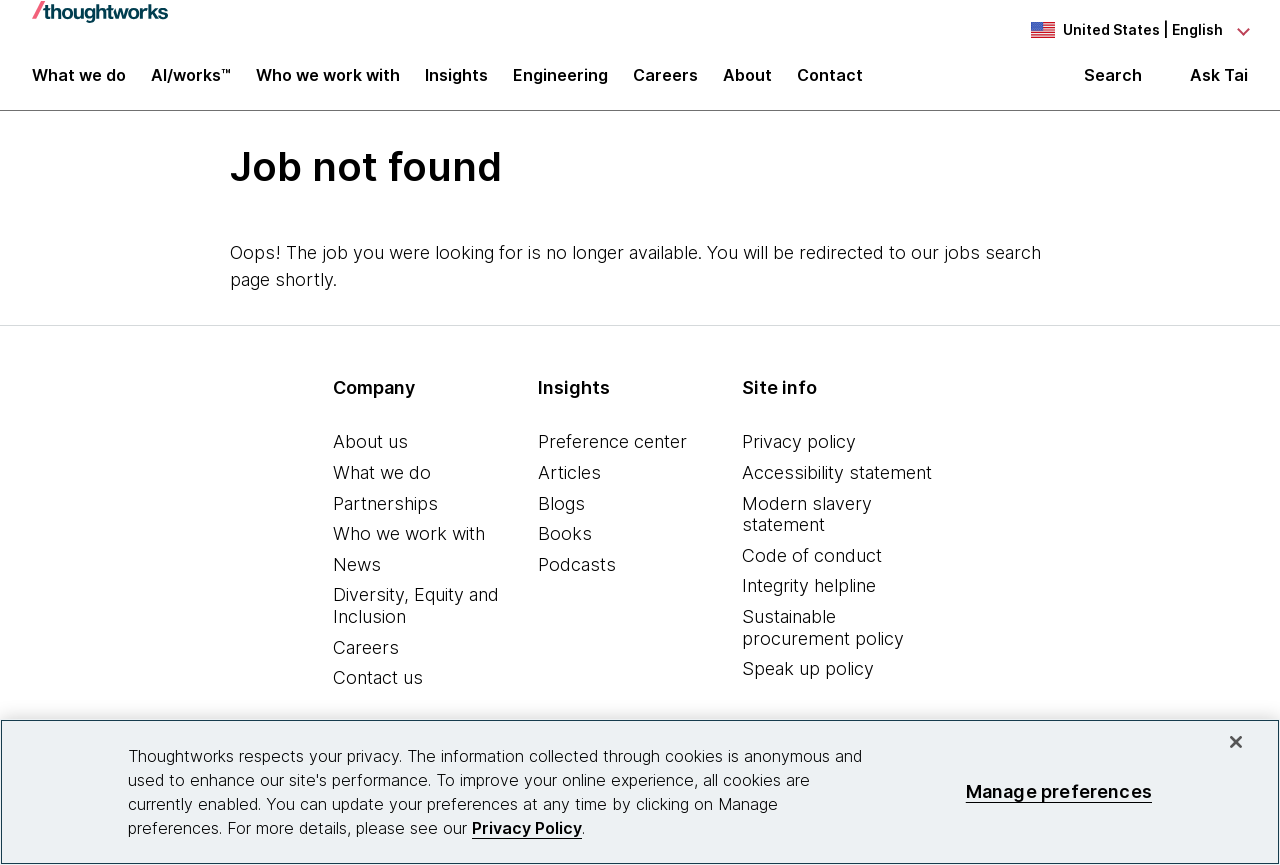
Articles (569, 481)
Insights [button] (456, 82)
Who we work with (409, 542)
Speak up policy (808, 677)
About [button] (747, 82)
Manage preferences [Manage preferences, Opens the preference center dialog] (1059, 791)
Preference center (612, 450)
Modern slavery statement (807, 522)
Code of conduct (812, 563)
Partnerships (385, 511)
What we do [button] (79, 82)
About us (370, 450)
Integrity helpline (809, 594)
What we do (382, 481)
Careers (366, 655)
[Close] (1236, 742)
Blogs (561, 511)
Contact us (378, 686)
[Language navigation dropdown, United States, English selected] (1138, 30)
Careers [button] (665, 82)
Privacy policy (799, 450)
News (357, 572)
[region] (640, 792)
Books (565, 542)
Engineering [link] (560, 82)
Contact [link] (830, 82)
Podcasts (577, 572)
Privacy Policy (527, 828)
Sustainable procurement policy (823, 636)
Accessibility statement (837, 481)
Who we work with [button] (328, 82)
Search (1113, 82)
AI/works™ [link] (191, 82)
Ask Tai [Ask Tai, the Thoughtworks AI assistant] (1219, 81)
